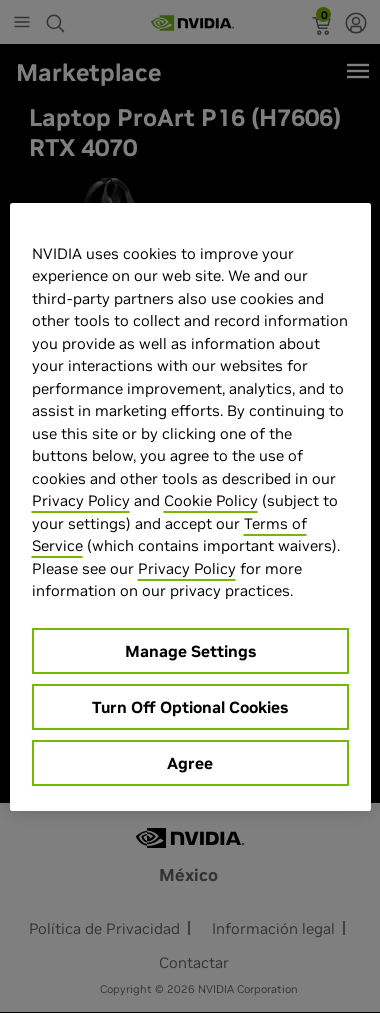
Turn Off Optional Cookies (190, 707)
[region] (190, 507)
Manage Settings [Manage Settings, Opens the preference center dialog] (190, 651)
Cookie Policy (211, 500)
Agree (190, 763)
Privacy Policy (81, 500)
